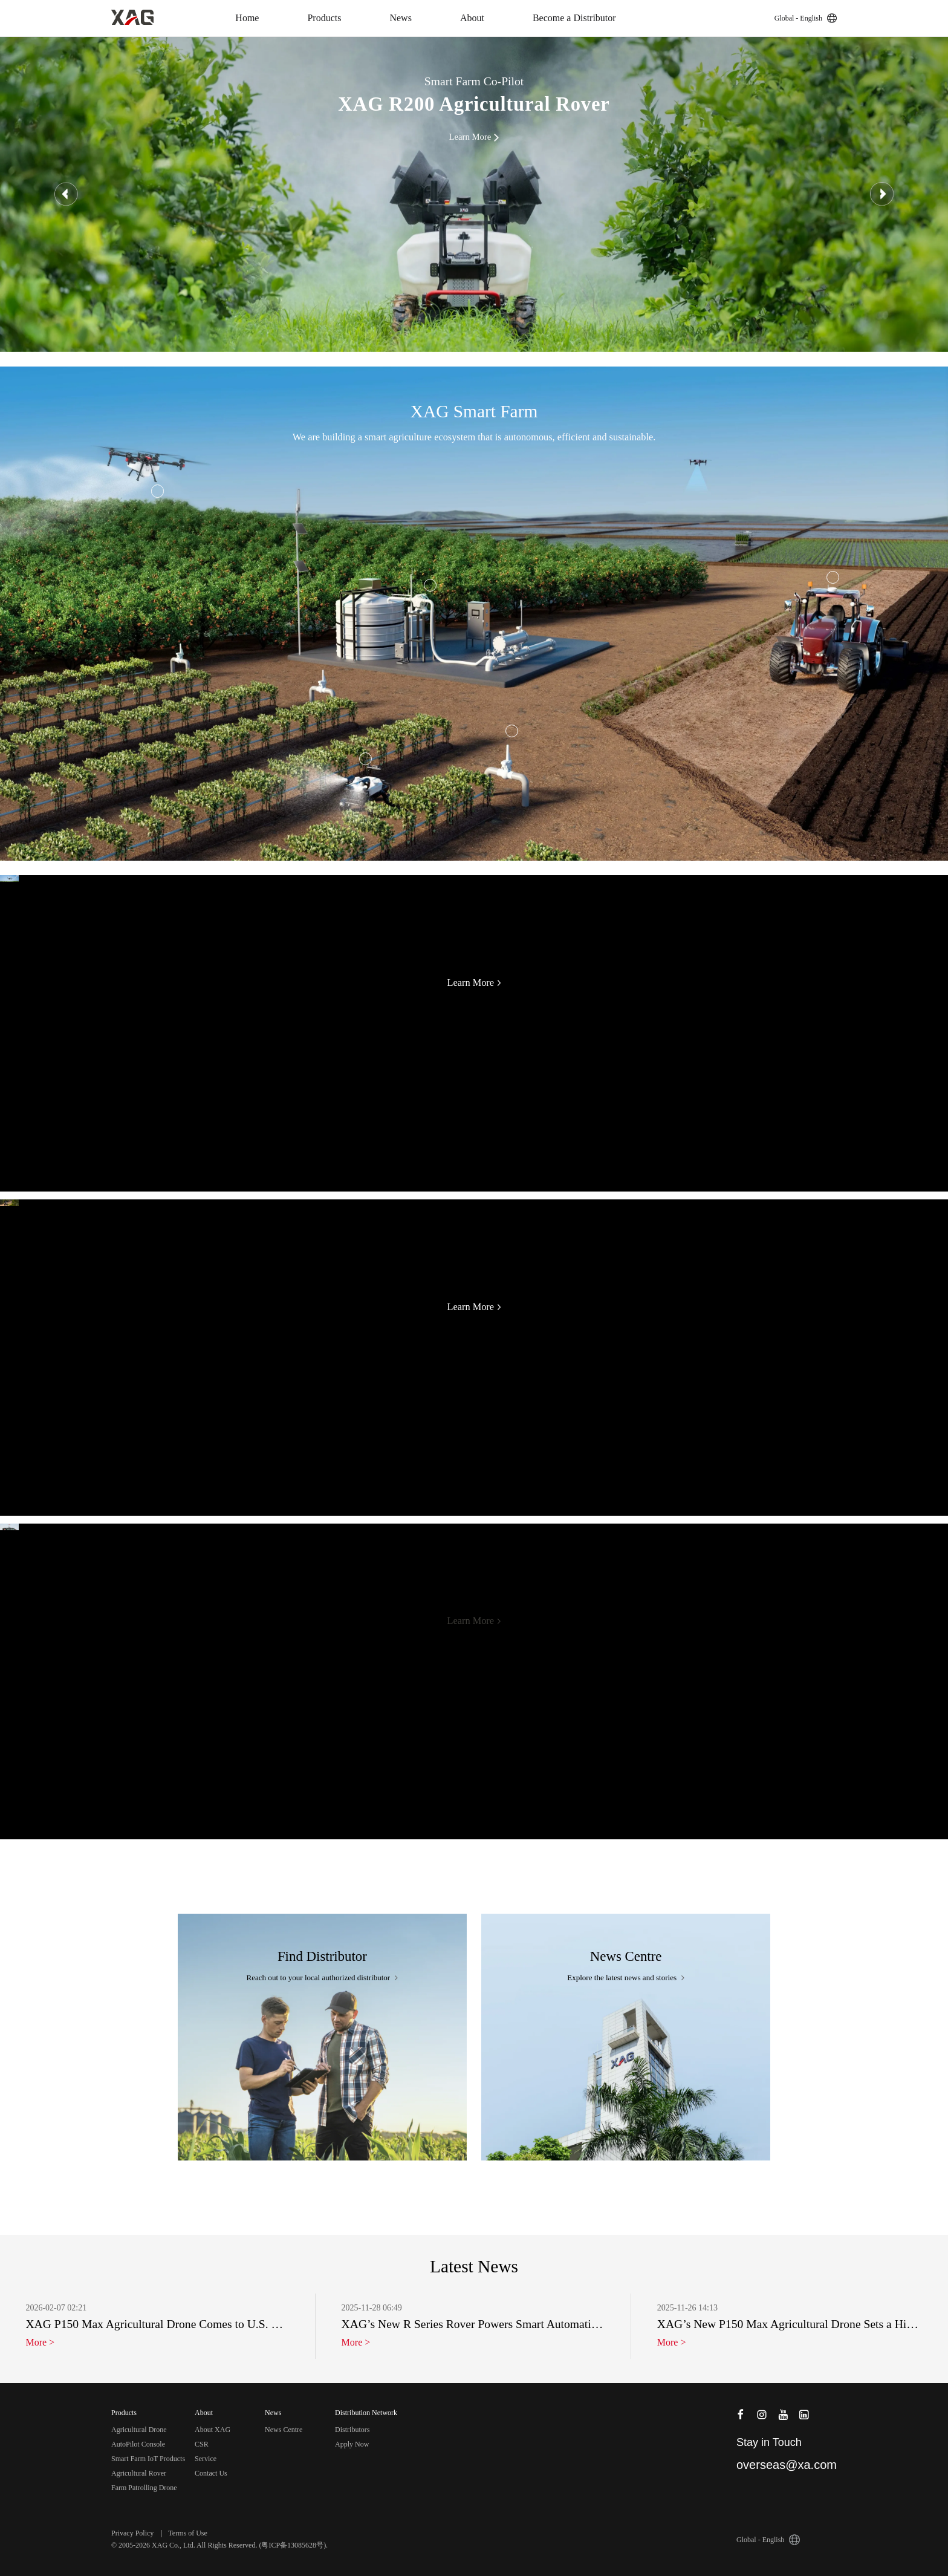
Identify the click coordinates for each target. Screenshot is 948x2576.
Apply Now (352, 2444)
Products (324, 18)
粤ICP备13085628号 (292, 2545)
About (472, 18)
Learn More (474, 982)
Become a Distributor (574, 18)
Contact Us (211, 2473)
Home (247, 18)
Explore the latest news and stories (625, 1977)
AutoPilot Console (138, 2444)
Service (205, 2458)
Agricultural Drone (139, 2429)
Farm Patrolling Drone (144, 2487)
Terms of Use (187, 2533)
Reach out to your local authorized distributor (322, 1977)
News (400, 18)
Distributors (352, 2429)
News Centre (283, 2429)
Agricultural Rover (138, 2473)
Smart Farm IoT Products (148, 2458)
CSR (202, 2444)
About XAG (212, 2429)
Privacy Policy (132, 2533)
